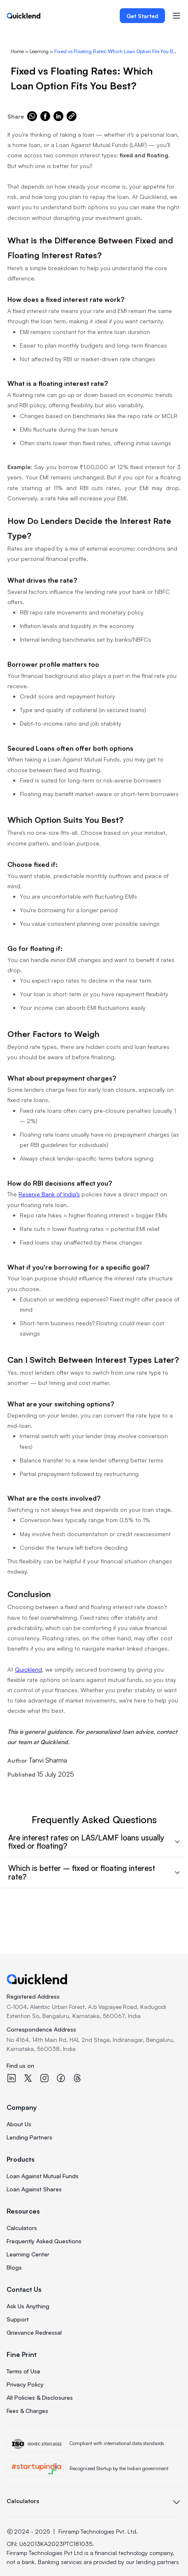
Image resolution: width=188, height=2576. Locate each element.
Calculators (22, 2227)
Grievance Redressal (34, 2332)
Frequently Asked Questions (44, 2240)
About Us (19, 2124)
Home (17, 51)
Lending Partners (29, 2137)
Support (18, 2319)
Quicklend (28, 1669)
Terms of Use (23, 2371)
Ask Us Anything (28, 2306)
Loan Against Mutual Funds (43, 2175)
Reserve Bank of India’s (49, 1194)
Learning (39, 51)
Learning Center (28, 2254)
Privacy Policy (25, 2384)
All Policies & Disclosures (40, 2397)
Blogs (14, 2267)
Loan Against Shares (34, 2189)
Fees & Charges (27, 2410)
